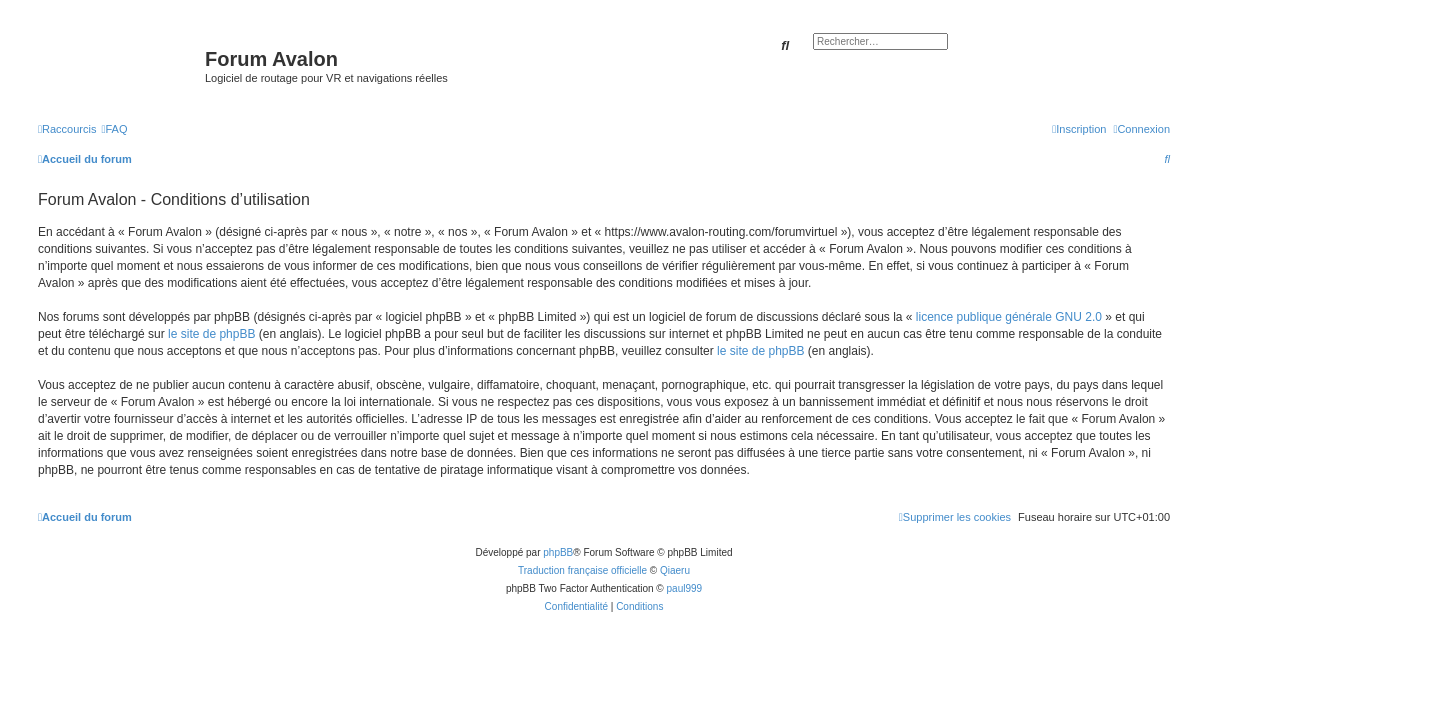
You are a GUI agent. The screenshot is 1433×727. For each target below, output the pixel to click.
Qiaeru (675, 570)
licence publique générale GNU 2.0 (1009, 317)
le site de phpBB (211, 334)
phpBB (558, 552)
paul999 (685, 588)
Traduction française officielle (582, 570)
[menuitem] (114, 129)
